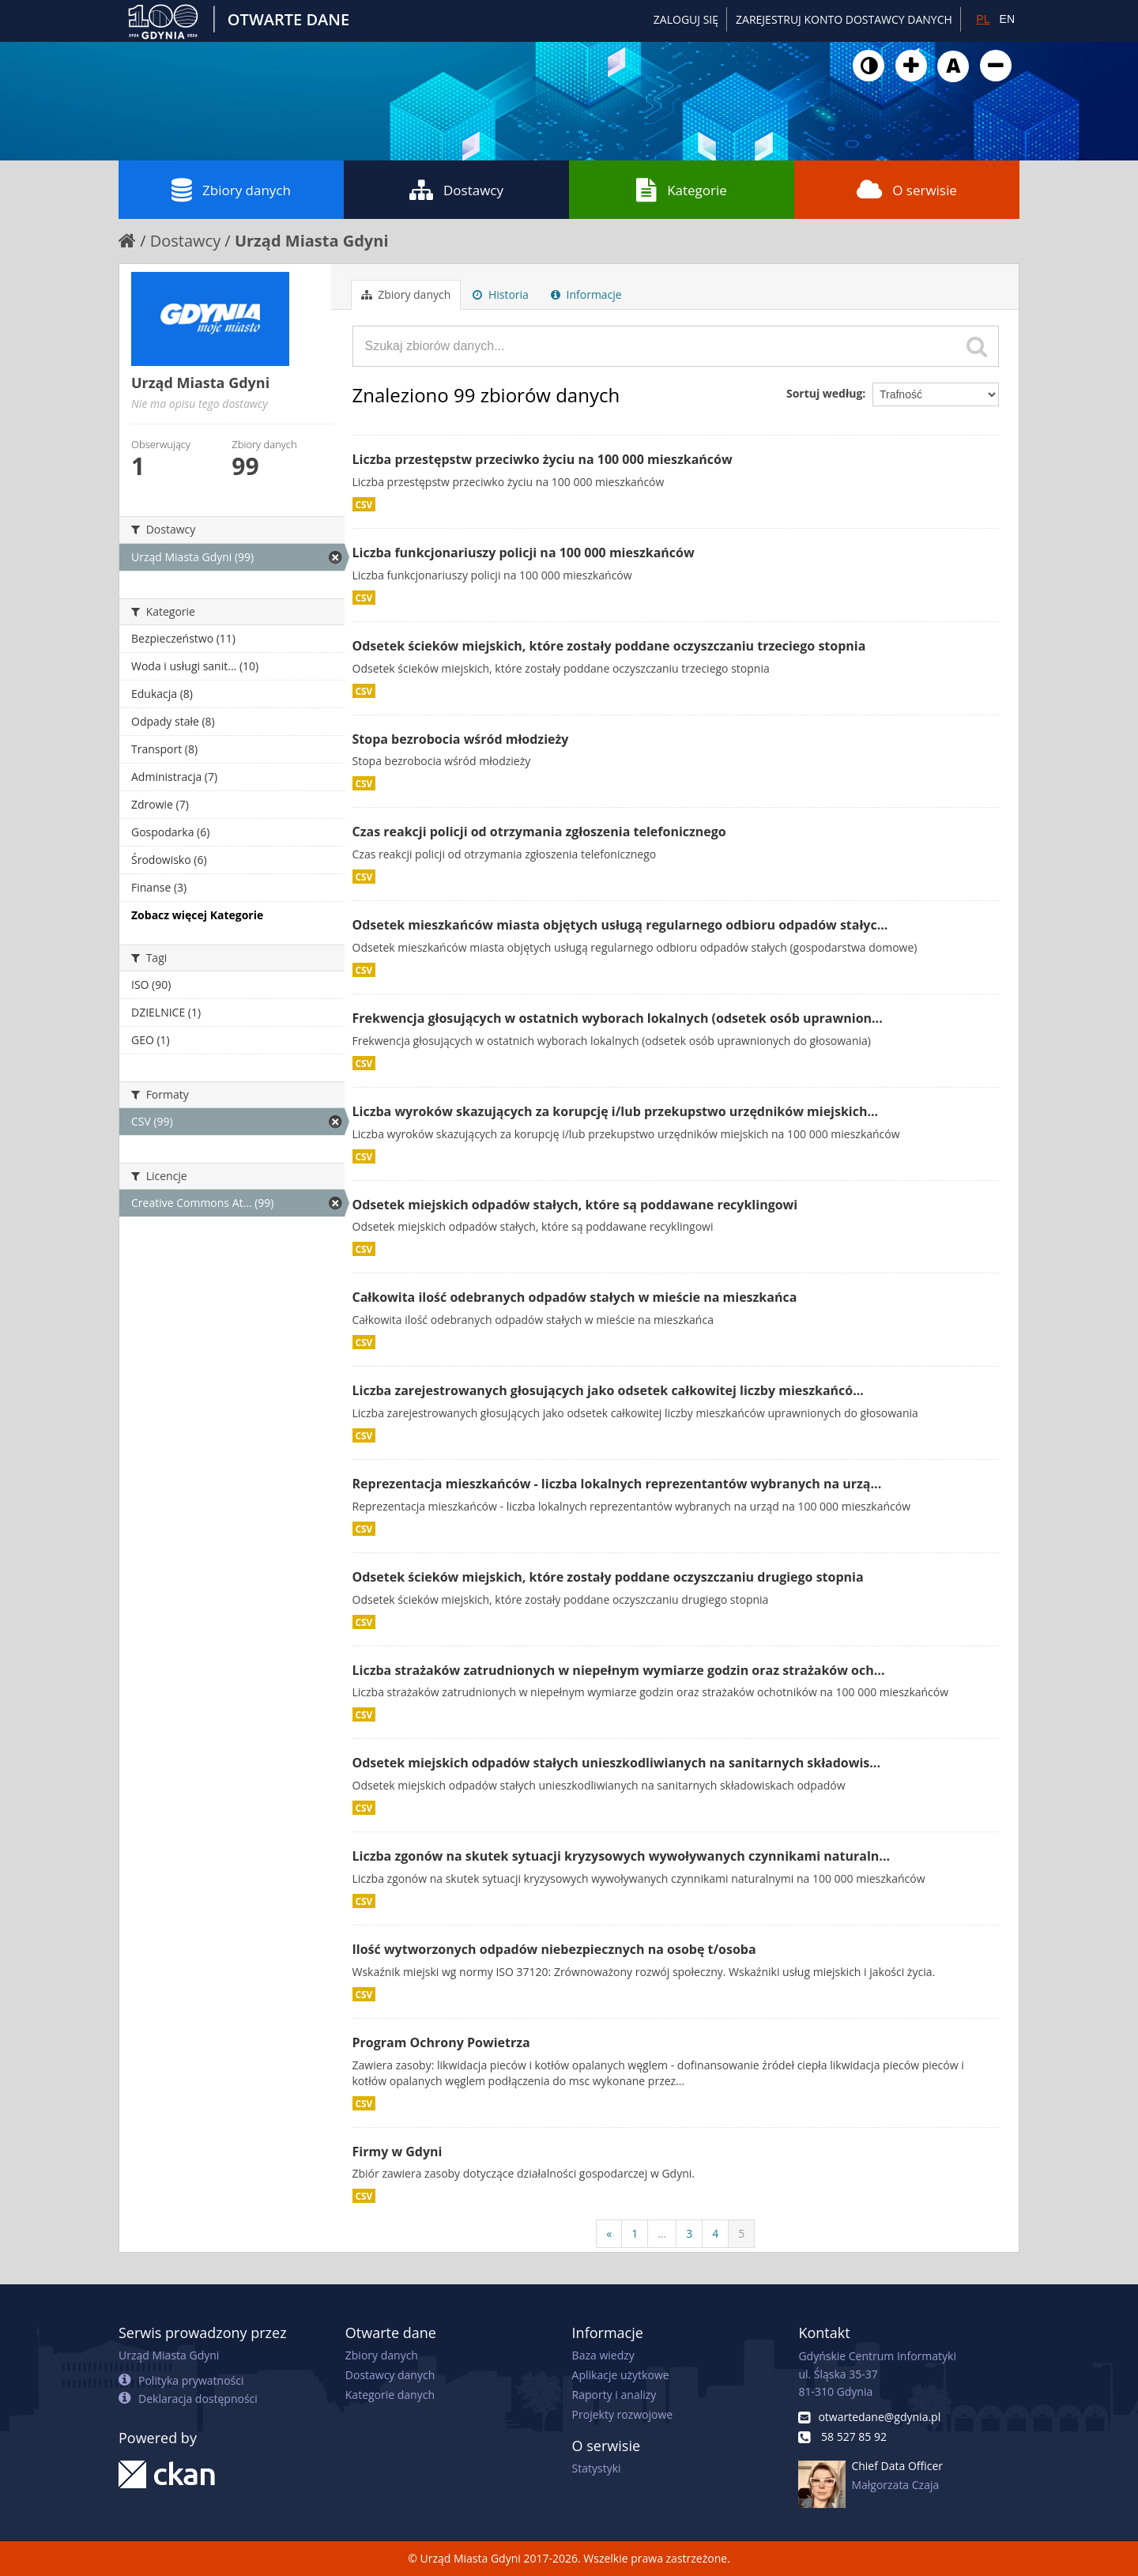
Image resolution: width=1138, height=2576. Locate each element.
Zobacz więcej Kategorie (197, 914)
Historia (501, 294)
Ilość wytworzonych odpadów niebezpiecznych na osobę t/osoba (554, 1949)
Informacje (586, 294)
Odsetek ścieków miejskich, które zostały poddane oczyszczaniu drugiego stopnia (608, 1577)
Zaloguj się (686, 19)
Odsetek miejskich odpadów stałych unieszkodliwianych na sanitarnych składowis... (616, 1762)
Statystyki (596, 2468)
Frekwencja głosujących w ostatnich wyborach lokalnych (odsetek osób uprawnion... (617, 1018)
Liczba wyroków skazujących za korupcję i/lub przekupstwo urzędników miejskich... (615, 1111)
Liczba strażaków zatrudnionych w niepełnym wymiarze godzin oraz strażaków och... (618, 1670)
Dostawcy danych (390, 2374)
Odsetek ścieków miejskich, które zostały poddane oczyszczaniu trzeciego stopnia (609, 645)
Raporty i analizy (614, 2394)
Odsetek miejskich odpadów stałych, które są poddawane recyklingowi (575, 1204)
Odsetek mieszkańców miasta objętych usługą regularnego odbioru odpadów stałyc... (620, 924)
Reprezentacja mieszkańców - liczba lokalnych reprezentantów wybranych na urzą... (617, 1483)
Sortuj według (824, 393)
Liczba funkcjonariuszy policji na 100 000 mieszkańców (523, 552)
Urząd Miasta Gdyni (312, 240)
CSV (364, 504)
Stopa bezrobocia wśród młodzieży (460, 739)
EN (1007, 19)
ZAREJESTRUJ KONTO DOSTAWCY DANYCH (844, 19)
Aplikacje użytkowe (620, 2374)
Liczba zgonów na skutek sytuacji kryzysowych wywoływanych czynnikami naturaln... (621, 1856)
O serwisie (907, 190)
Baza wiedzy (603, 2355)
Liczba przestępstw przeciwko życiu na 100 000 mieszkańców (542, 459)
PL (982, 19)
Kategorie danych (390, 2394)
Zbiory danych (231, 190)
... (662, 2233)
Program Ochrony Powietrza (441, 2042)
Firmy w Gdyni (397, 2151)
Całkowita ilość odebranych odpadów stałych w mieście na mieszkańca (574, 1297)
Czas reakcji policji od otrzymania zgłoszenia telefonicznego (539, 831)
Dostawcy (456, 190)
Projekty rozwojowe (622, 2414)
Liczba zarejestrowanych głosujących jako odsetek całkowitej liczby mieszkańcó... (608, 1390)
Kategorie (681, 190)
